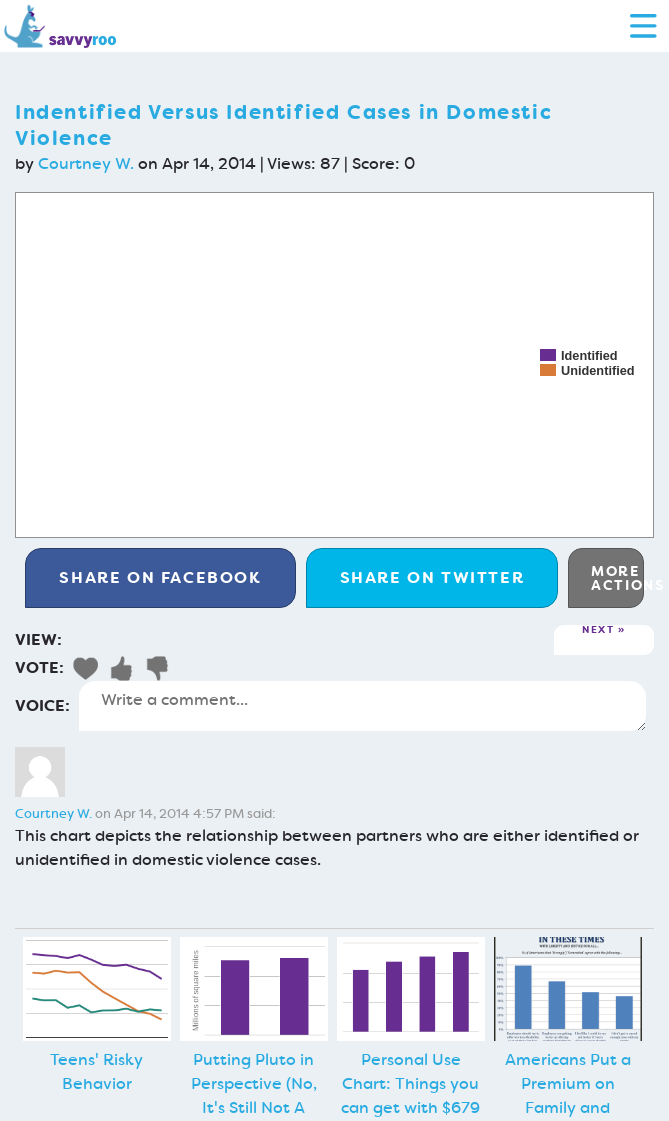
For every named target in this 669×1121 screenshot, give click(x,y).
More (617, 578)
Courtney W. (86, 163)
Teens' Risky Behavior (96, 1071)
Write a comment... (362, 706)
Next (598, 630)
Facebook (160, 577)
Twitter (432, 577)
